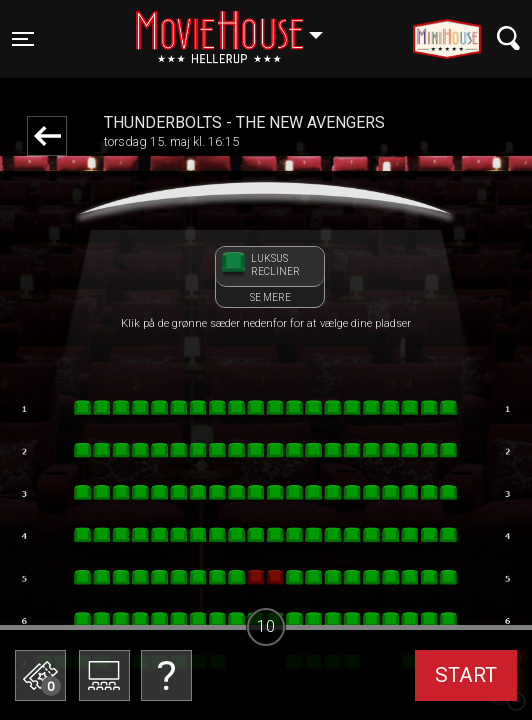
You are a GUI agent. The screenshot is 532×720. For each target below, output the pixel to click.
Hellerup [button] (239, 27)
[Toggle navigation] (23, 39)
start (466, 675)
